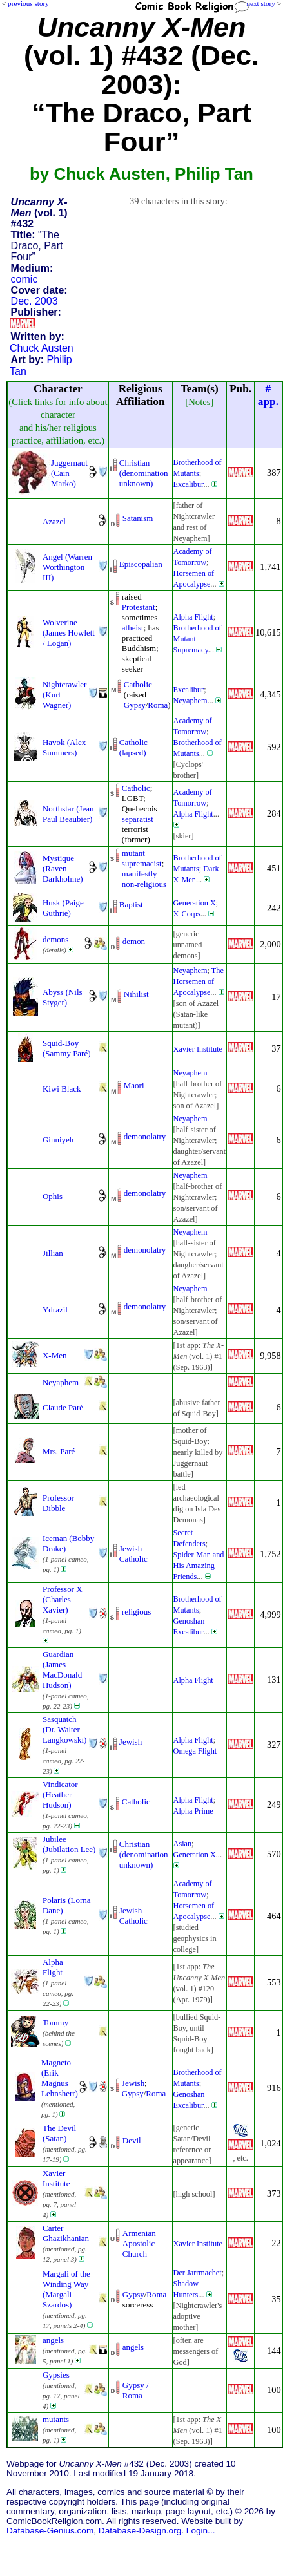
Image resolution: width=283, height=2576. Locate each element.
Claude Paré (63, 1407)
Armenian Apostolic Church (139, 2243)
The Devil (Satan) (59, 2133)
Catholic (138, 684)
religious (136, 1611)
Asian (182, 1843)
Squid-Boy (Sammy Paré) (66, 1048)
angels (53, 2340)
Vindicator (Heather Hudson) (60, 1794)
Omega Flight (195, 1751)
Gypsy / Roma (135, 2390)
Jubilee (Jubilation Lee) (69, 1844)
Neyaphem (190, 700)
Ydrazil (55, 1309)
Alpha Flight (193, 616)
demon (133, 941)
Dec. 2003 (34, 301)
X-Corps (186, 913)
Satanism (137, 518)
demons (55, 939)
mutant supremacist (142, 858)
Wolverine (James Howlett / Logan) (69, 633)
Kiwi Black (62, 1089)
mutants (56, 2419)
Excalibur (188, 484)
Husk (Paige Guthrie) (63, 908)
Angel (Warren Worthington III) (67, 567)
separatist (137, 819)
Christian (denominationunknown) (143, 473)
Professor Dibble (58, 1503)
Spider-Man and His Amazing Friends (198, 1565)
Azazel (54, 521)
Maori (134, 1085)
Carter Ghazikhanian (66, 2233)
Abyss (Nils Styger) (63, 997)
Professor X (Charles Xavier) (63, 1599)
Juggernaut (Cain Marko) (69, 473)
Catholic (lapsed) (133, 747)
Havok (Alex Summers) (64, 747)
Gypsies (56, 2375)
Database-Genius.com (49, 2530)
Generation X (194, 902)
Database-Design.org (140, 2530)
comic (24, 279)
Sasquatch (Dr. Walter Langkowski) (64, 1729)
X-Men (54, 1355)
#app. (268, 395)
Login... (200, 2530)
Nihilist (136, 994)
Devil (131, 2140)
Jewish (130, 1742)
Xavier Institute (197, 1049)
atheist (133, 627)
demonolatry (145, 1136)
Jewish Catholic (133, 1554)
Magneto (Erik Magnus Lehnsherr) (59, 2078)
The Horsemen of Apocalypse (198, 981)
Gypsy (135, 705)
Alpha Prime (193, 1810)
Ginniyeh (58, 1139)
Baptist (131, 904)
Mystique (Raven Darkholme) (63, 868)
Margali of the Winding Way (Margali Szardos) (66, 2289)
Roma (158, 705)
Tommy (55, 2022)
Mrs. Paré (59, 1451)
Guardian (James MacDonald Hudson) (62, 1669)
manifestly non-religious (144, 879)
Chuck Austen (41, 348)
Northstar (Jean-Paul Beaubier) (70, 814)
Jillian (53, 1253)
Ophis (53, 1196)
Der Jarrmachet (197, 2272)
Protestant (138, 607)
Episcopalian (140, 564)
